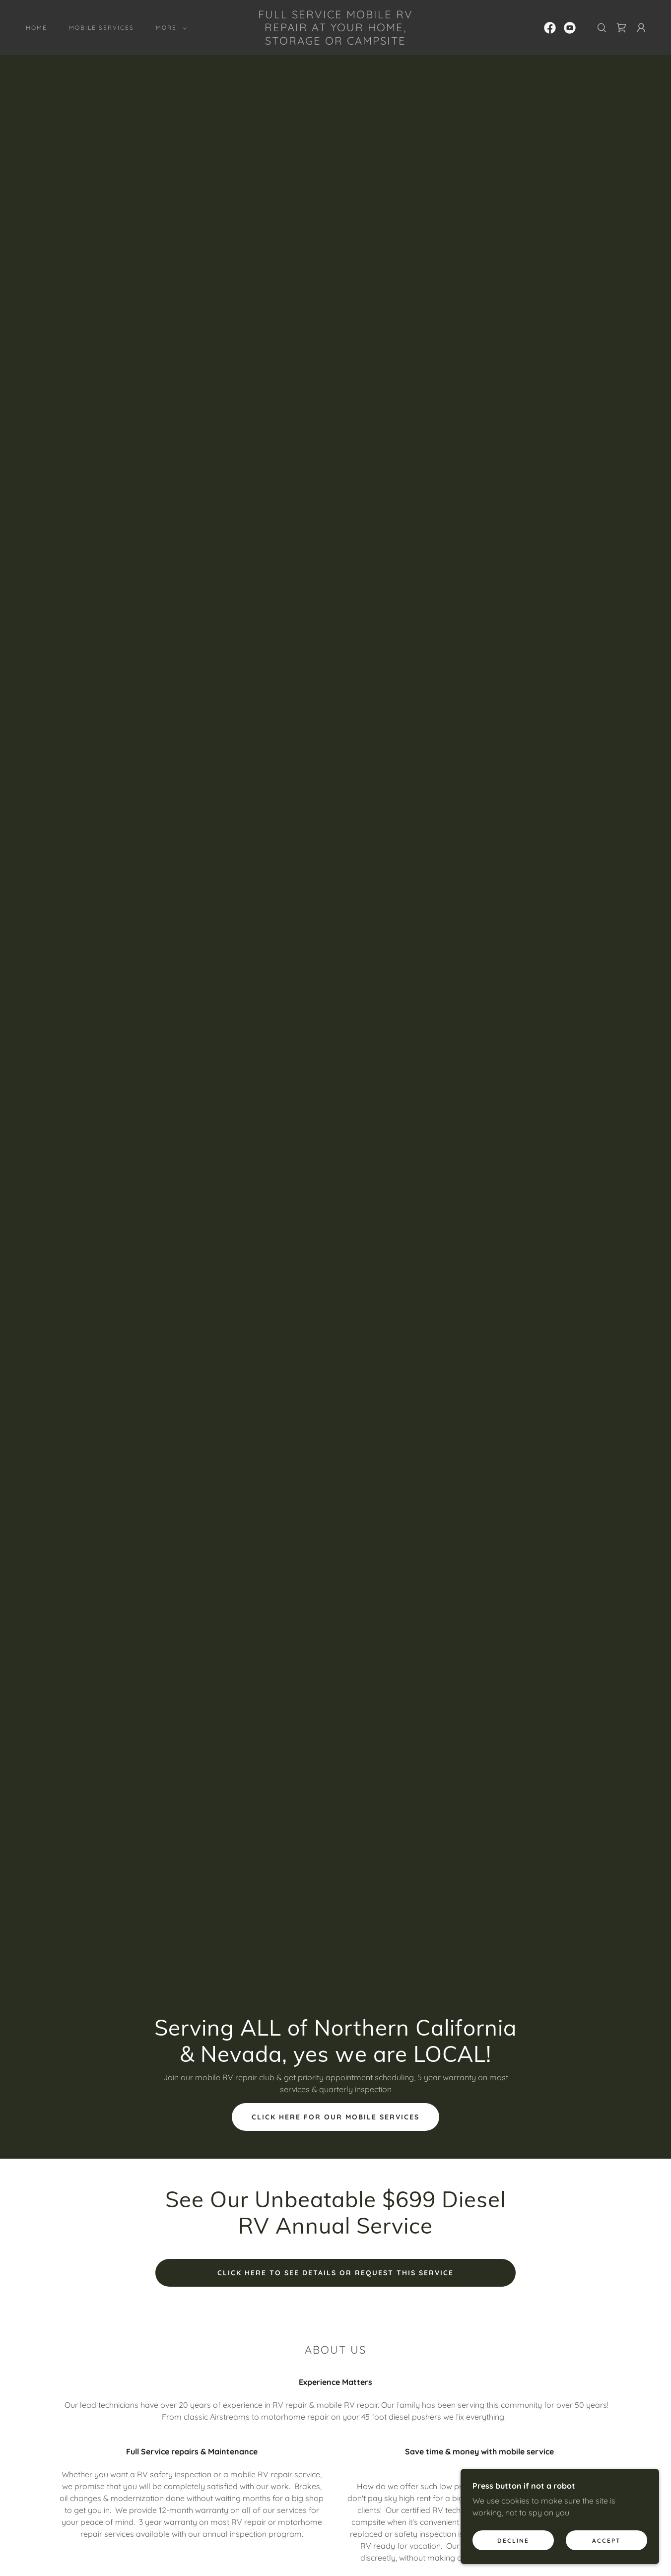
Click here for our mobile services (335, 2117)
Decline (513, 2540)
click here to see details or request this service (335, 2272)
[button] (169, 28)
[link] (335, 42)
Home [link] (36, 27)
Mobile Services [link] (101, 27)
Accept (606, 2540)
